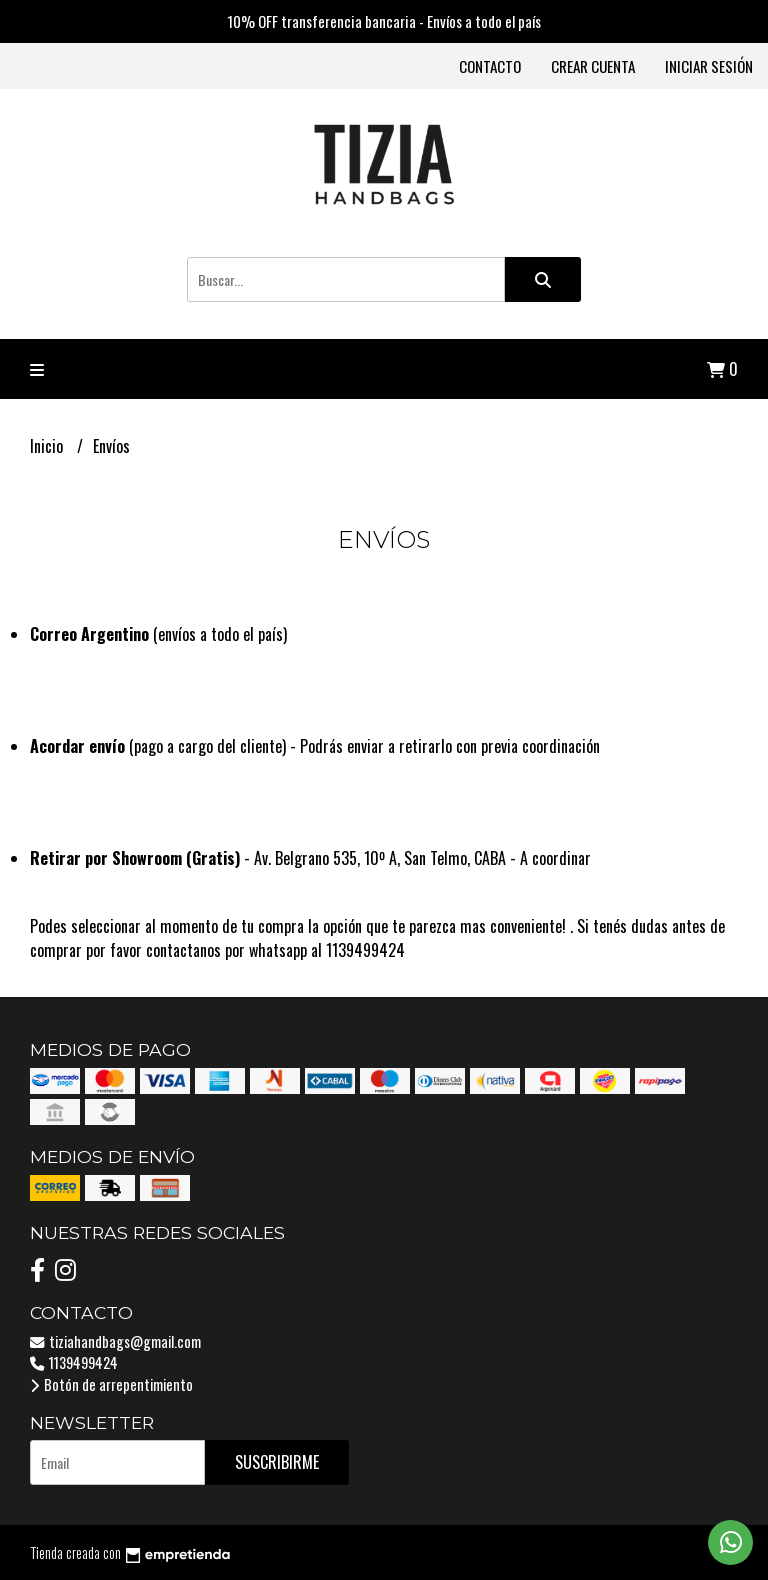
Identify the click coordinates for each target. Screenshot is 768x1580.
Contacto (490, 66)
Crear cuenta (593, 66)
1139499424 (74, 1362)
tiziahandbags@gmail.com (115, 1341)
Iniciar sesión (709, 66)
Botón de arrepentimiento (111, 1384)
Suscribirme (277, 1462)
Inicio (48, 446)
